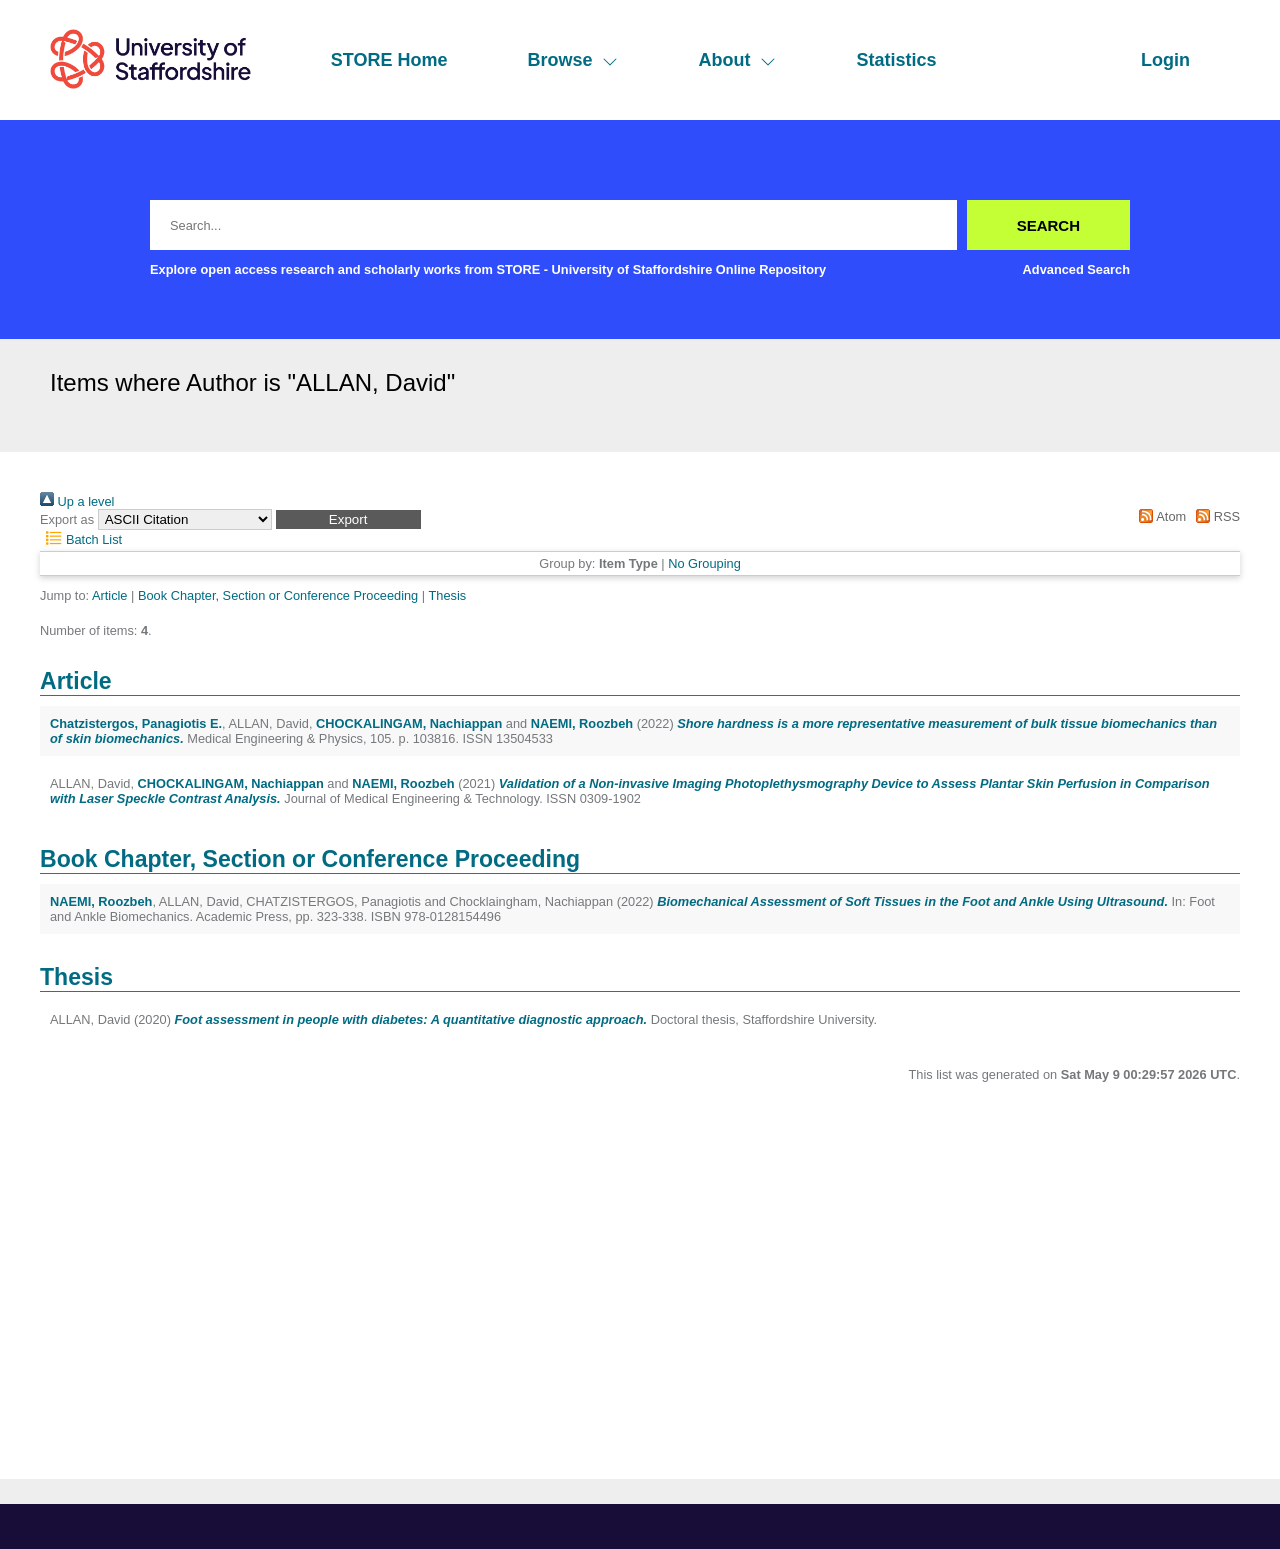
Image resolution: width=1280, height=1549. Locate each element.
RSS (1215, 516)
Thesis (447, 595)
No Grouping (704, 563)
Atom (1159, 516)
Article (110, 595)
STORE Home (389, 60)
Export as (67, 519)
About (737, 60)
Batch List (81, 539)
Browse (572, 60)
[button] (348, 519)
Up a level (77, 501)
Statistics (896, 60)
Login (1165, 60)
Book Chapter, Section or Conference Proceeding (278, 595)
